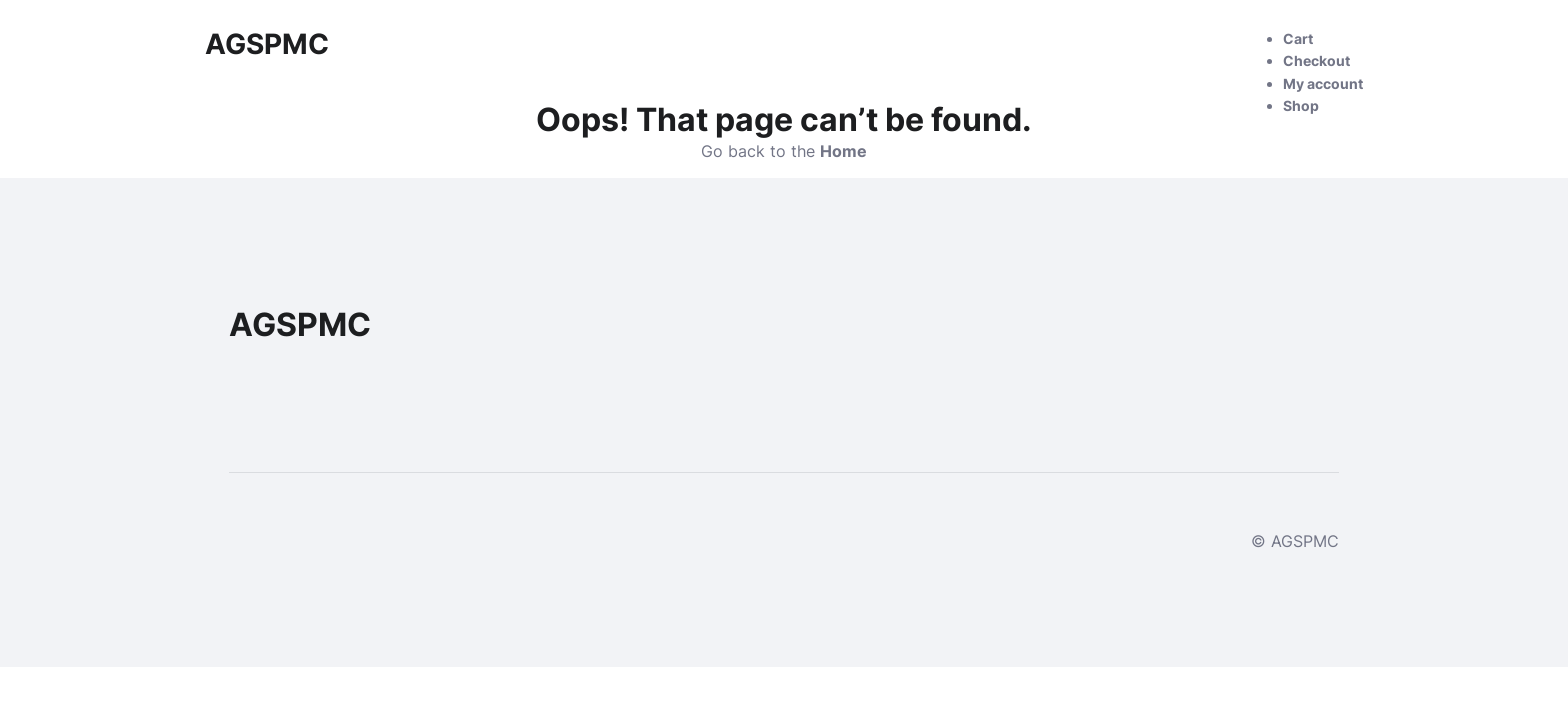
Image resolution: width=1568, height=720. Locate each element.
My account (1323, 83)
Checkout (1316, 60)
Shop (1301, 105)
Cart (1298, 38)
